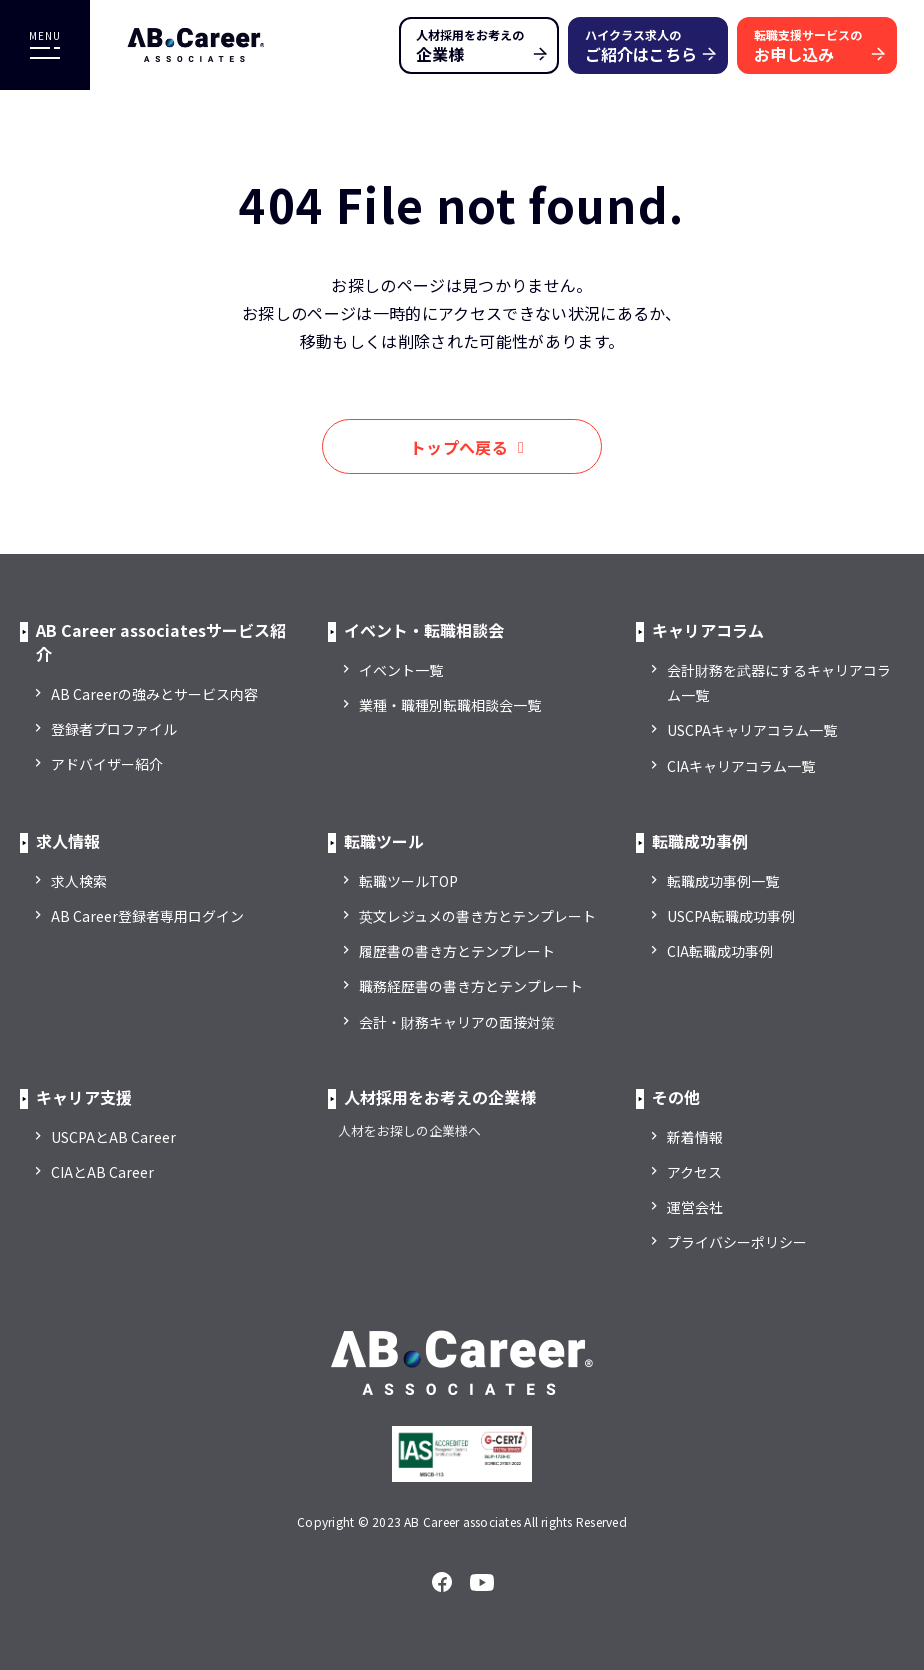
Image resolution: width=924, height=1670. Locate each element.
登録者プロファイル (114, 729)
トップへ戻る (459, 447)
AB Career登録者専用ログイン (147, 916)
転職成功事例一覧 (723, 881)
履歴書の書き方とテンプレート (457, 951)
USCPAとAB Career (113, 1137)
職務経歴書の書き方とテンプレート (471, 986)
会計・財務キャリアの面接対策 (457, 1022)
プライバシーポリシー (737, 1242)
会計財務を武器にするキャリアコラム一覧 (779, 682)
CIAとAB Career (102, 1172)
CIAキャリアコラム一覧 (741, 766)
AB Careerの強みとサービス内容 (154, 694)
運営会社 (695, 1207)
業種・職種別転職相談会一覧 (450, 705)
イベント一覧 (401, 670)
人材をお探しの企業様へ (409, 1130)
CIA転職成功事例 (720, 951)
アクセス (694, 1172)
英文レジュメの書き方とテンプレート (477, 916)
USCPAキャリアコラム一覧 (752, 730)
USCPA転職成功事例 (731, 916)
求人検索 (79, 881)
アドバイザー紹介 (107, 764)
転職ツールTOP (408, 881)
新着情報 (695, 1137)
